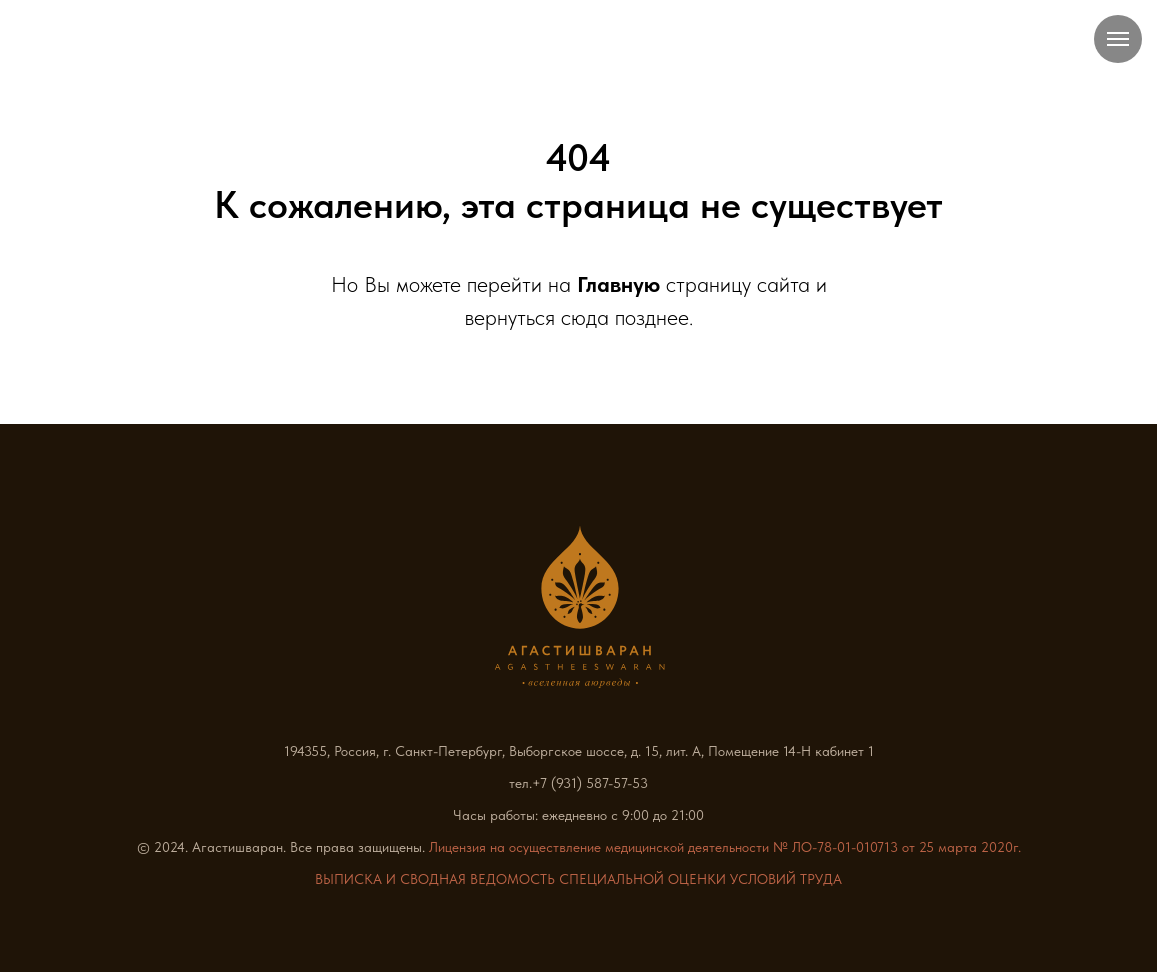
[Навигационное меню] (1118, 39)
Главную (618, 284)
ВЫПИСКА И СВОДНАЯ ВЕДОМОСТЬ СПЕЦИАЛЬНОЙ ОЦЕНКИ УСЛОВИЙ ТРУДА (578, 879)
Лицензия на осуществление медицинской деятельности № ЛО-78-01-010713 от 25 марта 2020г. (725, 847)
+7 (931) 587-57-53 (590, 783)
